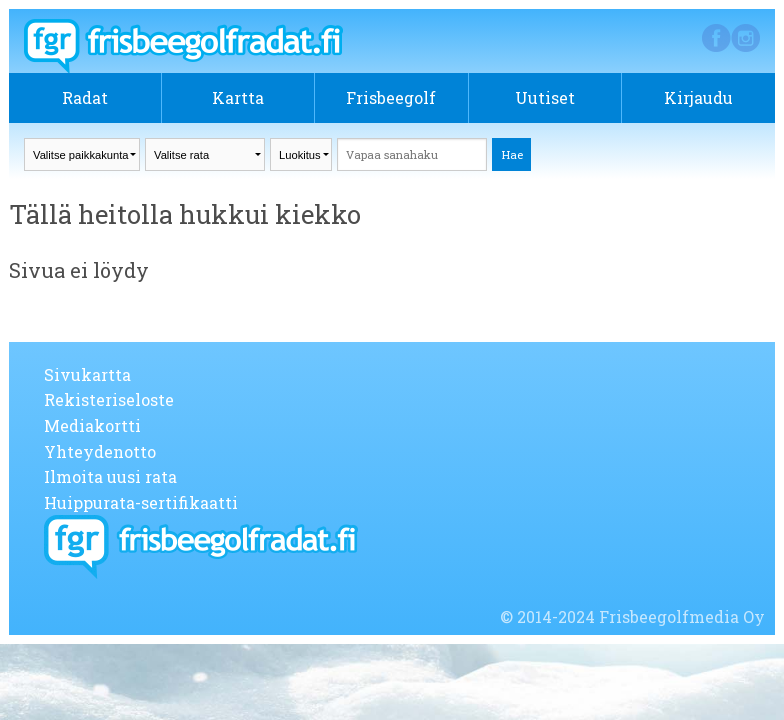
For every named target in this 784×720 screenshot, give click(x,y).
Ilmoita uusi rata (110, 476)
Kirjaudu (698, 97)
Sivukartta (87, 374)
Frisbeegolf (391, 97)
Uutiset (545, 97)
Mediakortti (92, 425)
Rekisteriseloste (109, 399)
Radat (85, 97)
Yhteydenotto (100, 451)
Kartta (238, 97)
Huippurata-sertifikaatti (141, 502)
